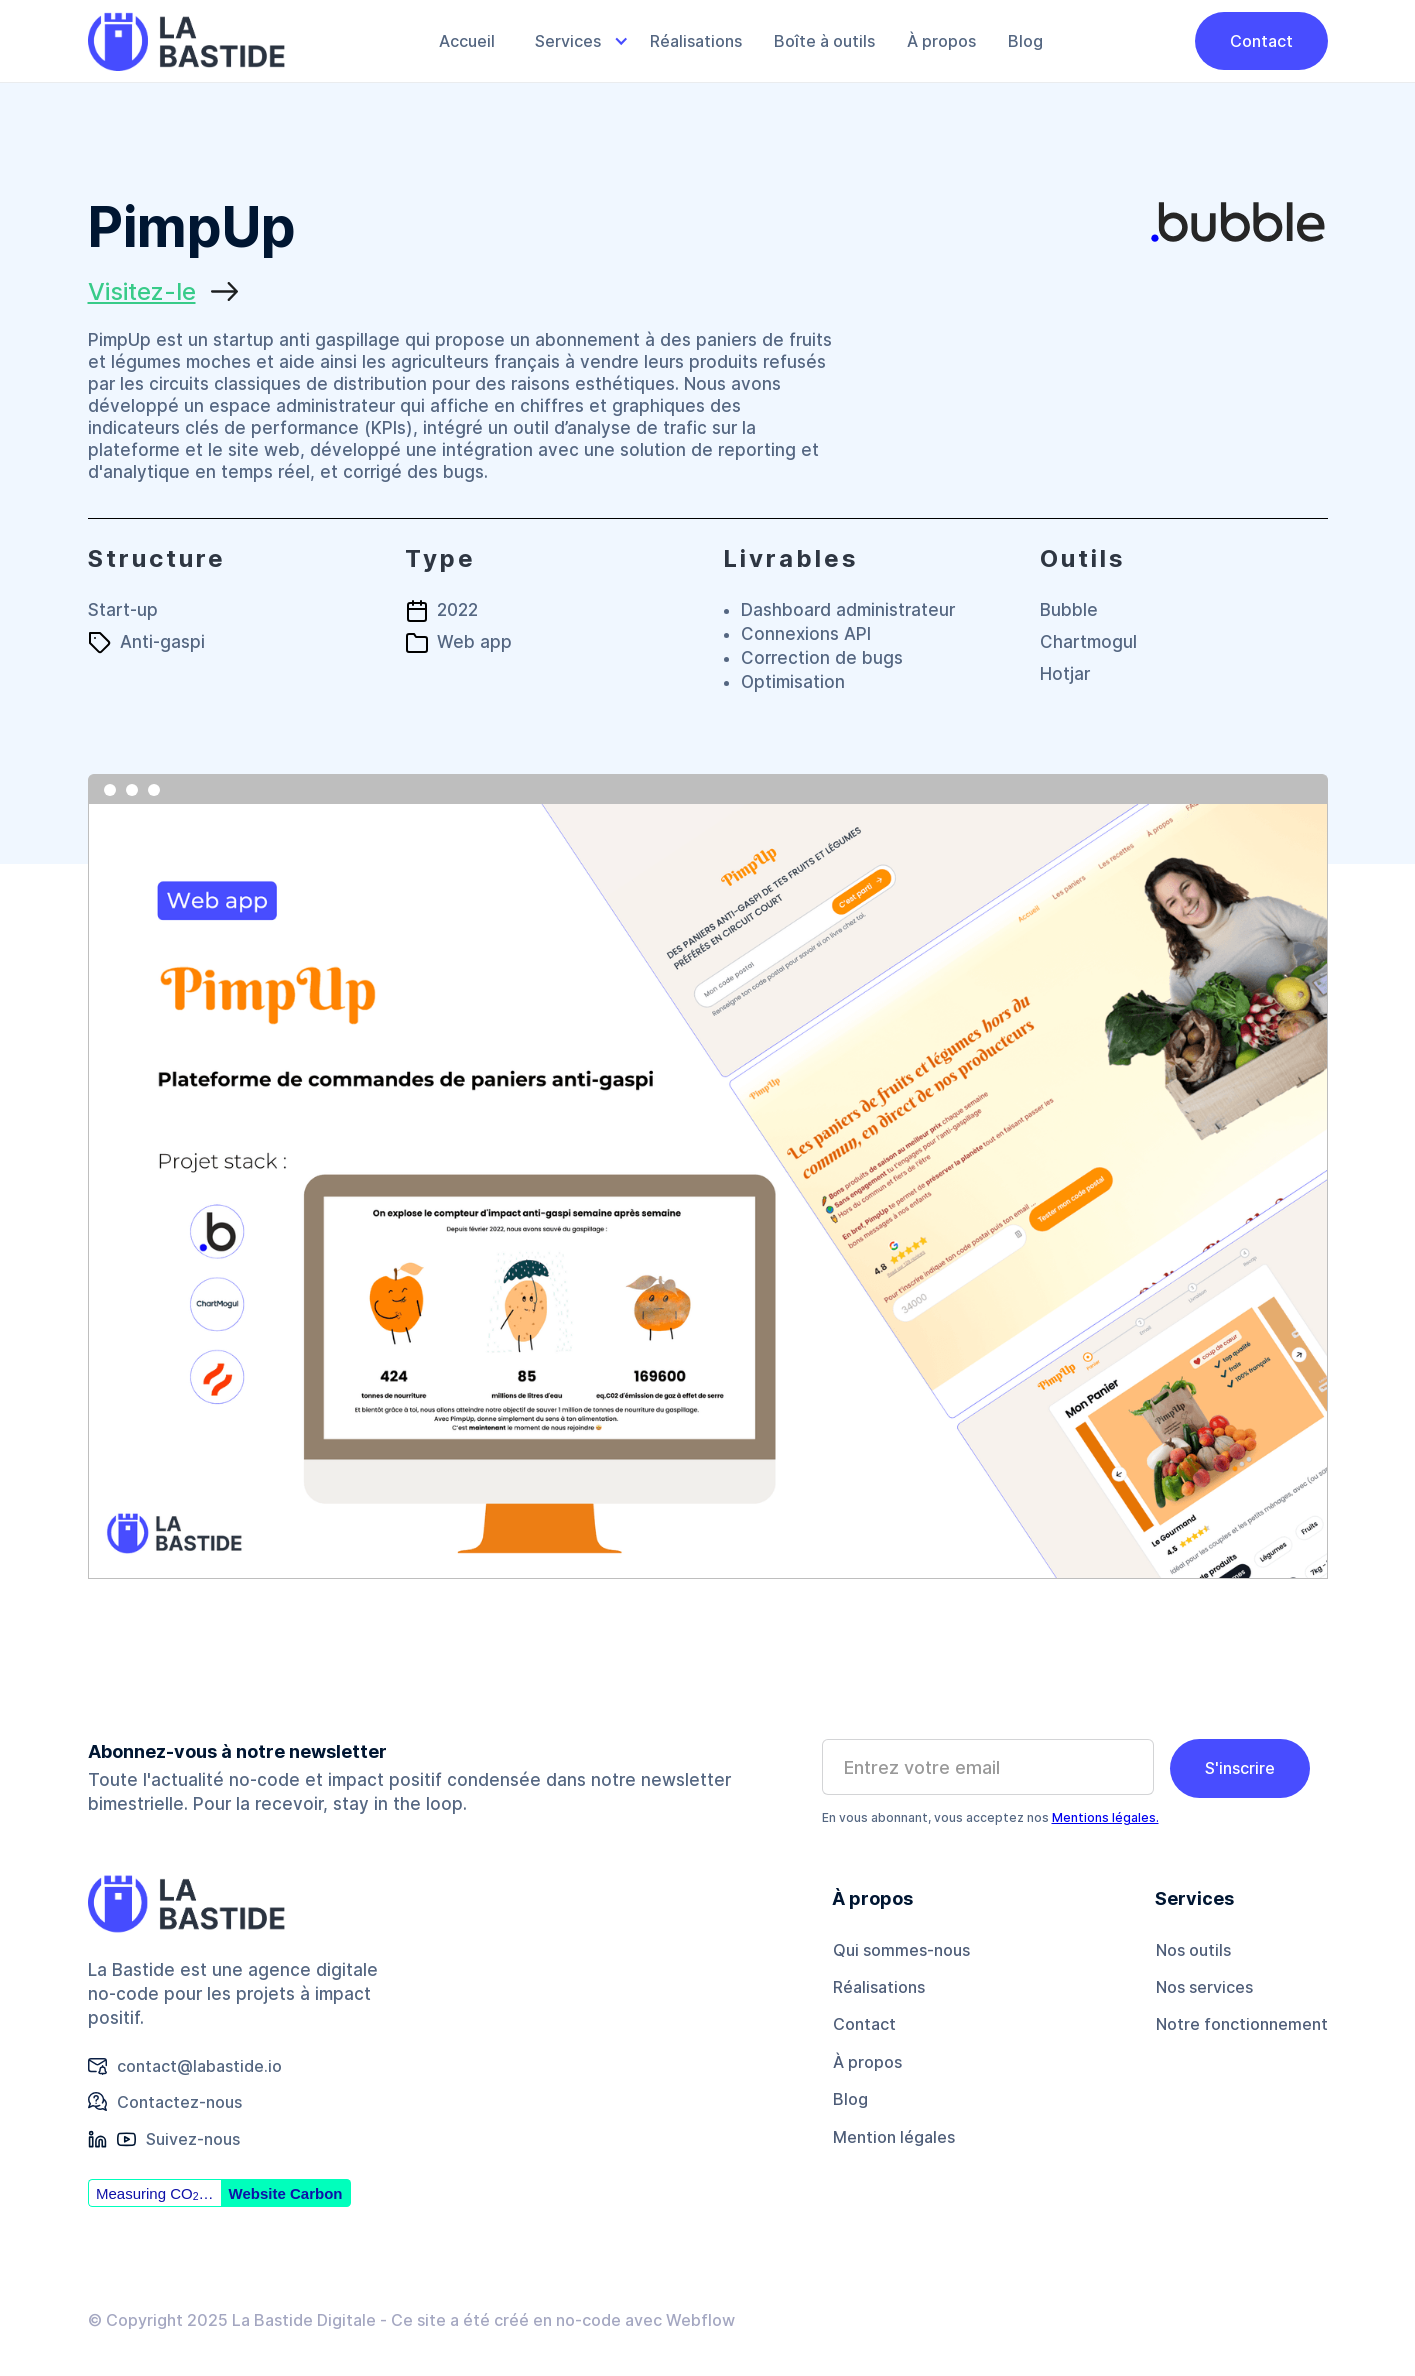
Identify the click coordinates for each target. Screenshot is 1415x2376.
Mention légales (894, 2137)
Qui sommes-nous (901, 1950)
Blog (1025, 41)
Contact (1261, 41)
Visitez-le (142, 291)
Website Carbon (286, 2193)
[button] (572, 41)
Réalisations (696, 41)
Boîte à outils (824, 41)
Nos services (1204, 1987)
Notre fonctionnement (1242, 2024)
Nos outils (1193, 1950)
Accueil (467, 41)
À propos (941, 41)
